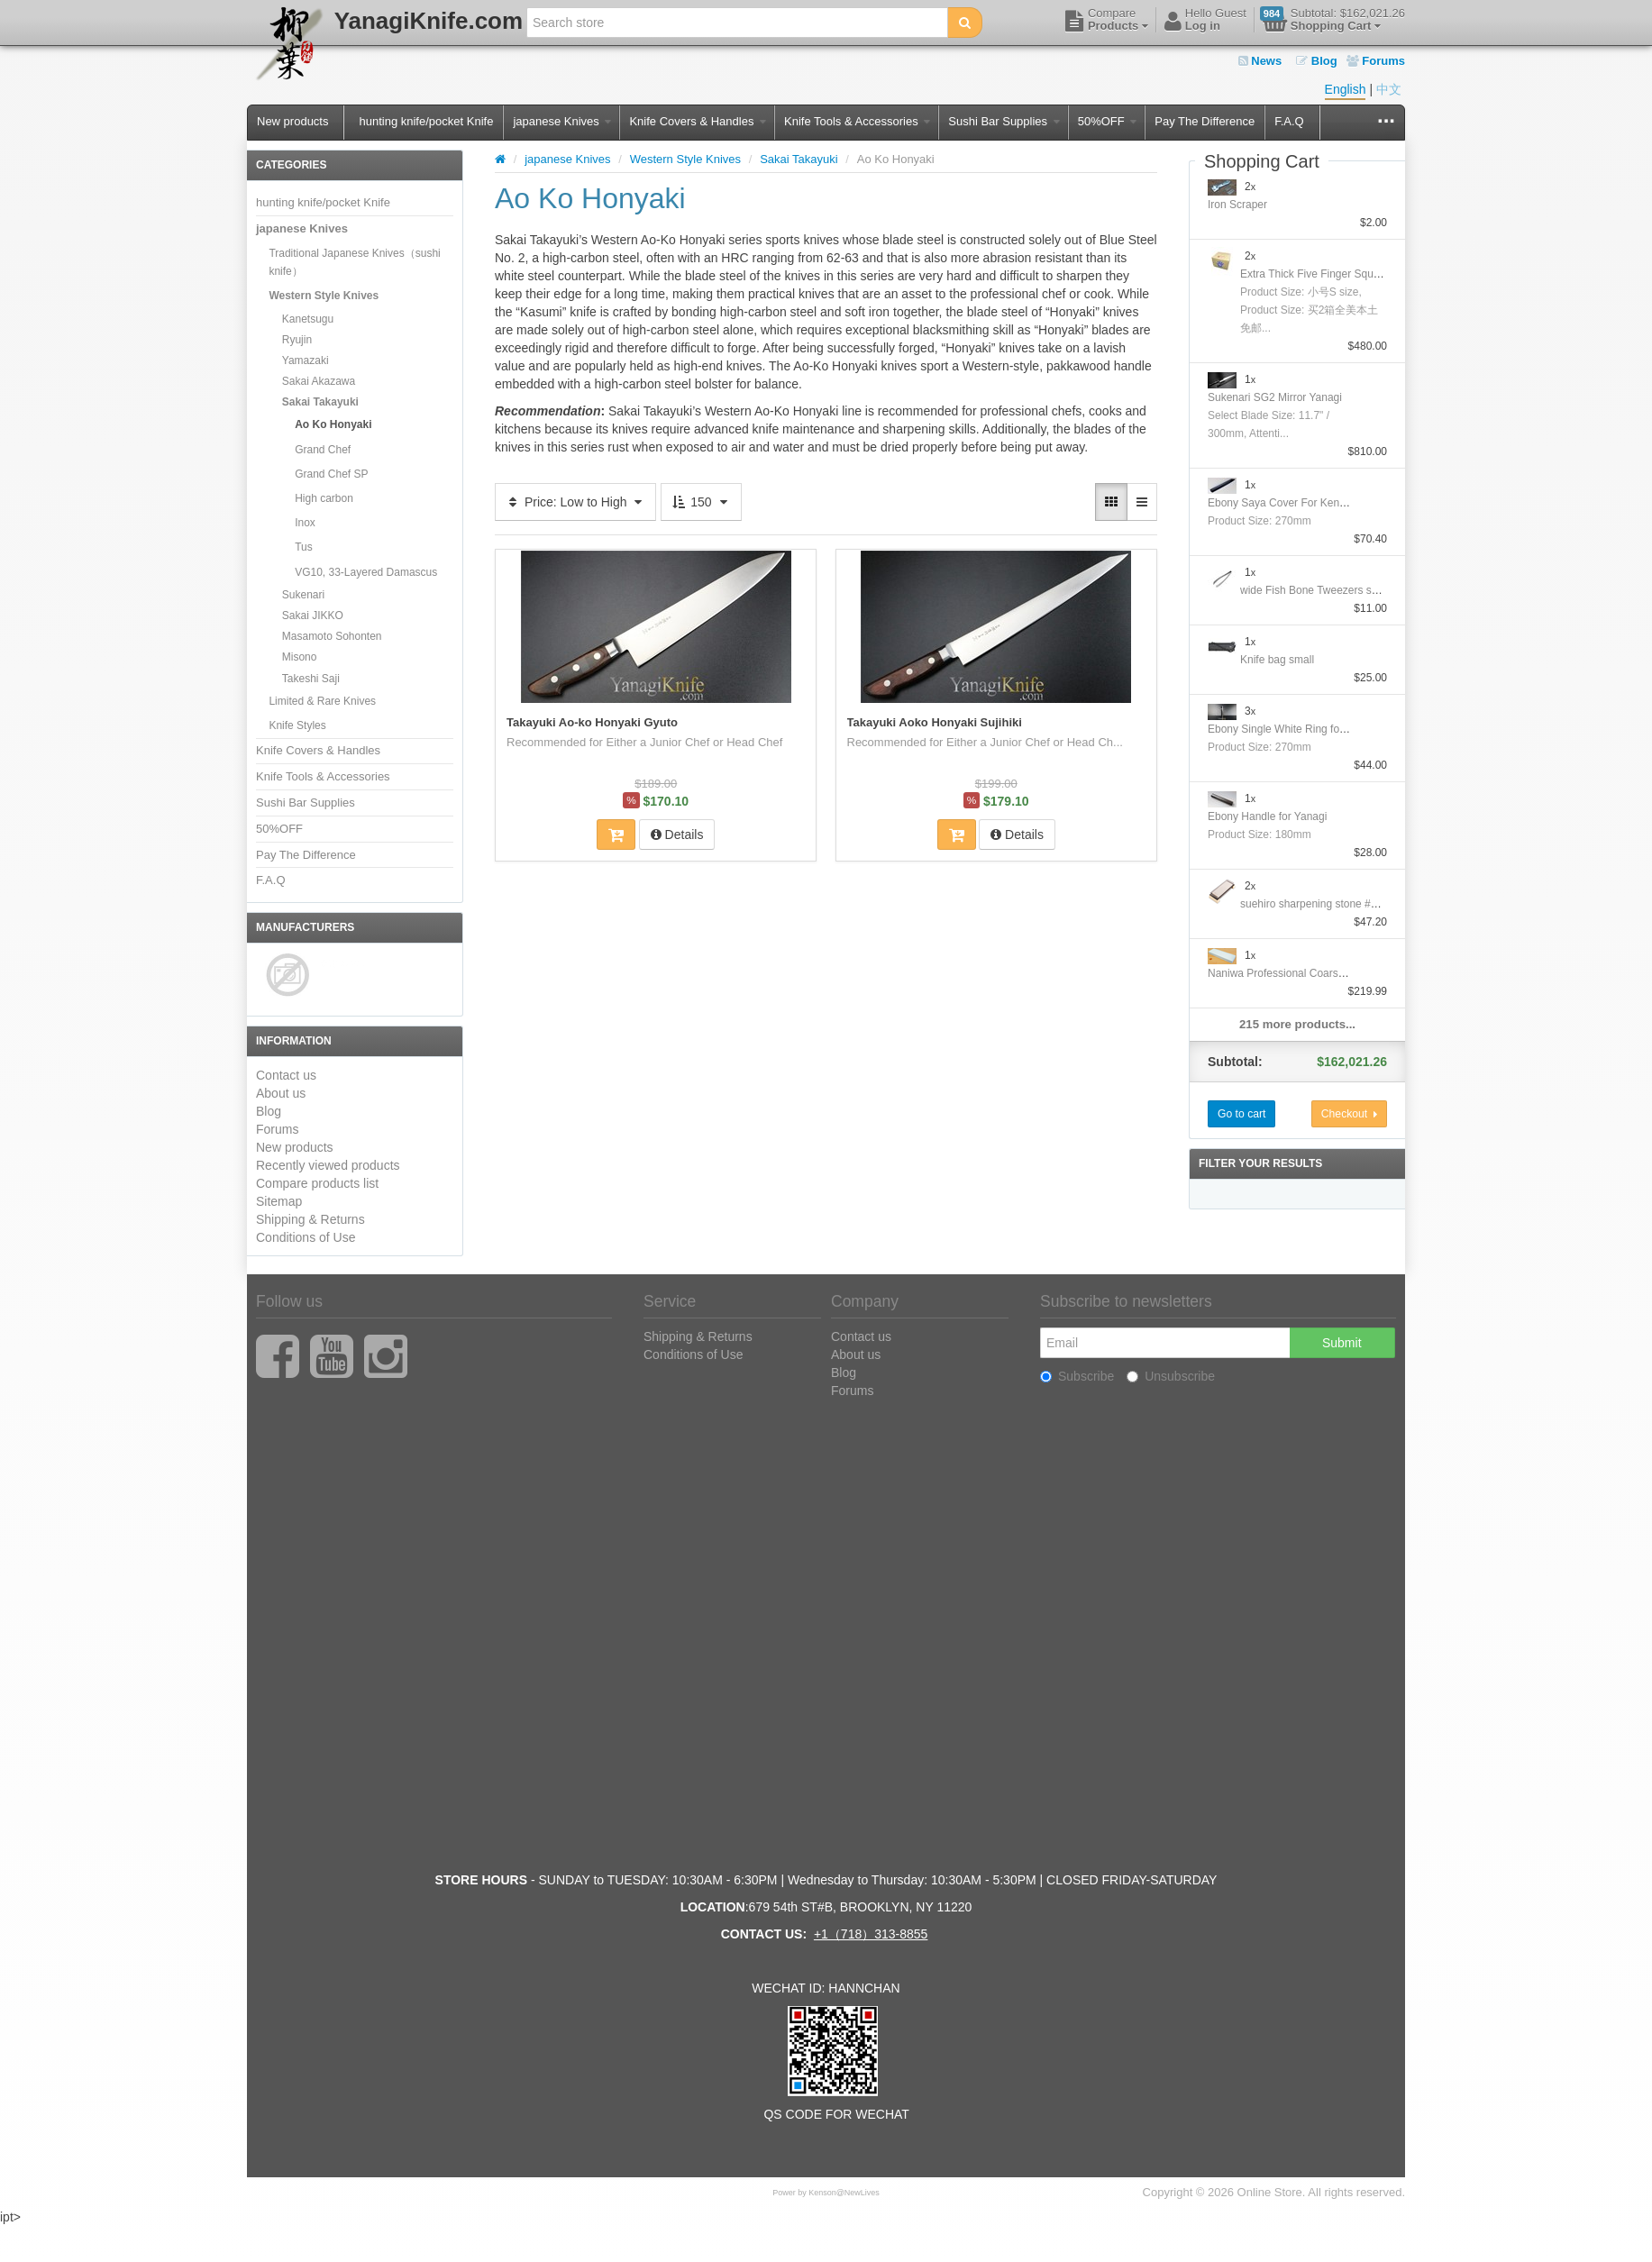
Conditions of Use (306, 1237)
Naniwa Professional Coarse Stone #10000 (1311, 973)
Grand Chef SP (331, 474)
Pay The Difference (1205, 121)
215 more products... (1297, 1024)
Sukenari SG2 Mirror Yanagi (1275, 397)
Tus (304, 547)
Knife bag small (1277, 659)
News (1260, 61)
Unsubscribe (1171, 1376)
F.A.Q (1289, 121)
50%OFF (1107, 121)
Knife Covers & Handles (697, 121)
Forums (1375, 61)
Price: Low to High (575, 502)
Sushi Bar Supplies (1003, 121)
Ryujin (297, 339)
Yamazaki (305, 360)
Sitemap (279, 1201)
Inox (305, 522)
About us (281, 1093)
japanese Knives (562, 121)
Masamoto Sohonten (332, 636)
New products (292, 121)
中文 (1388, 89)
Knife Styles (297, 725)
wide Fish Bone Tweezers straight (1320, 590)
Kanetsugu (307, 319)
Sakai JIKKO (312, 615)
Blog (1316, 61)
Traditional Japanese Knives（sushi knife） (354, 262)
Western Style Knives (324, 295)
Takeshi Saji (311, 678)
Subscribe (1077, 1376)
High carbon (324, 498)
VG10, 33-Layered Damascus (366, 572)
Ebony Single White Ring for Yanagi (1293, 729)
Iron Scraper (1237, 204)
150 (701, 502)
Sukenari (303, 594)
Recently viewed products (328, 1165)
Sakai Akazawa (318, 381)
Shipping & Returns (310, 1219)
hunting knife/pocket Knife (426, 121)
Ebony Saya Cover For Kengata (1284, 503)
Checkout (1349, 1114)
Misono (299, 657)
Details (677, 834)
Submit (1342, 1343)
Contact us (286, 1075)
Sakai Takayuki (320, 402)
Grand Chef (323, 449)
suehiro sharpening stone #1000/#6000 (1334, 904)
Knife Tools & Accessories (857, 121)
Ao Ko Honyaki (333, 424)
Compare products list (317, 1183)
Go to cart (1241, 1114)
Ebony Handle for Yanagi (1267, 816)
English (1345, 89)
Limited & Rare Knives (322, 701)
